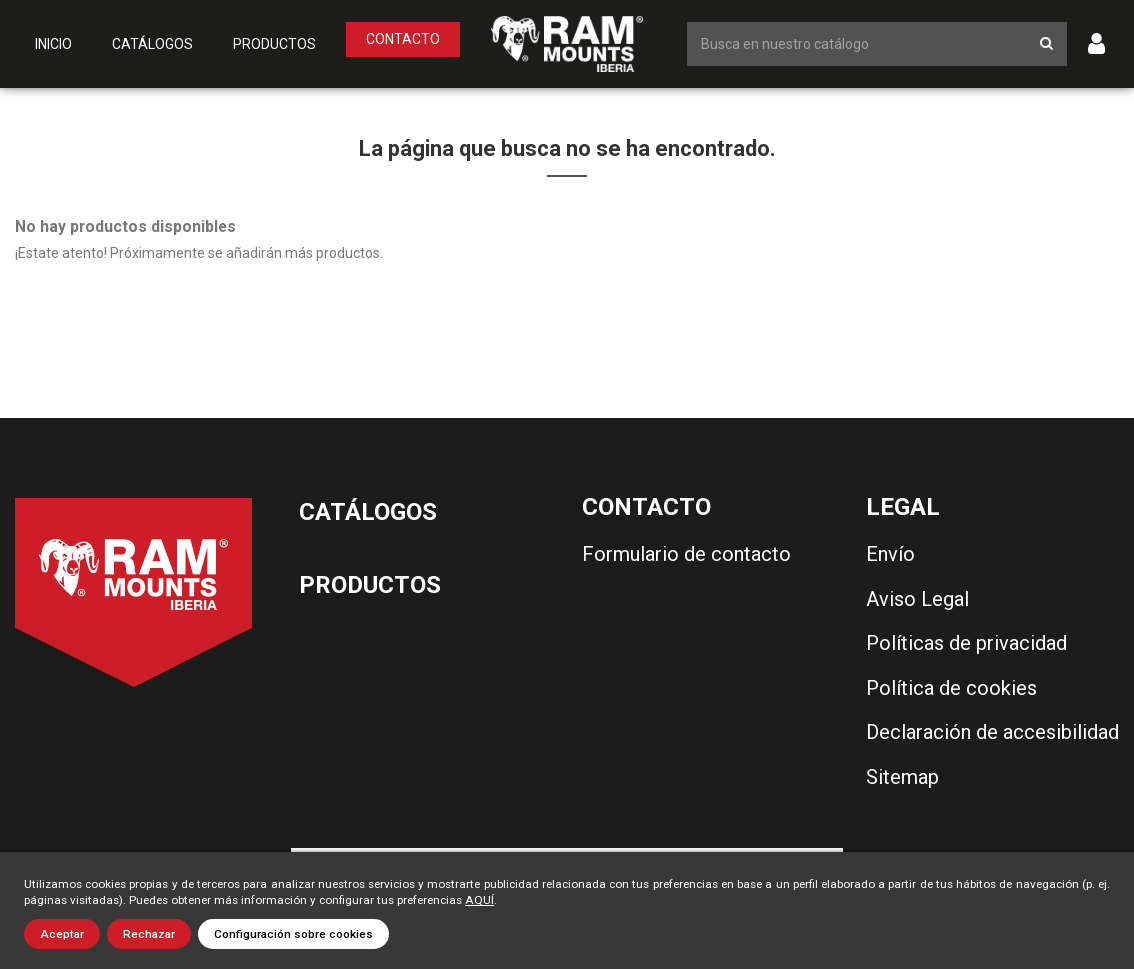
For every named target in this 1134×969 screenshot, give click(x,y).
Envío (890, 554)
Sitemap (902, 777)
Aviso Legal (917, 599)
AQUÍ (479, 900)
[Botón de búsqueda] (1046, 43)
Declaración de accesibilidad (992, 732)
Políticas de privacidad (966, 643)
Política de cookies (951, 688)
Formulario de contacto (686, 554)
